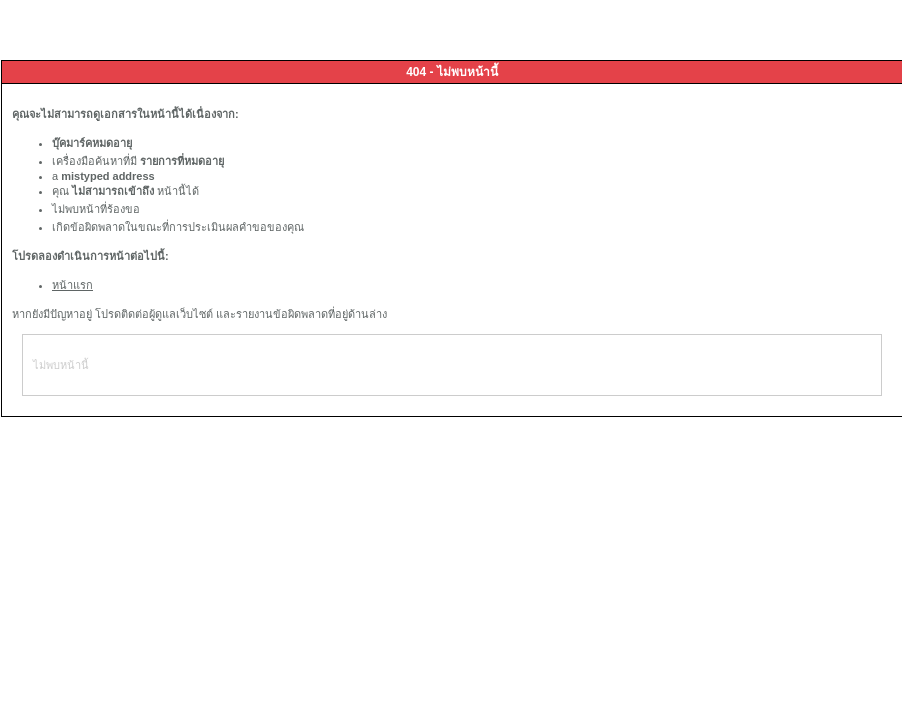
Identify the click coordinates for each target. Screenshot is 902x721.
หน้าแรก (72, 285)
